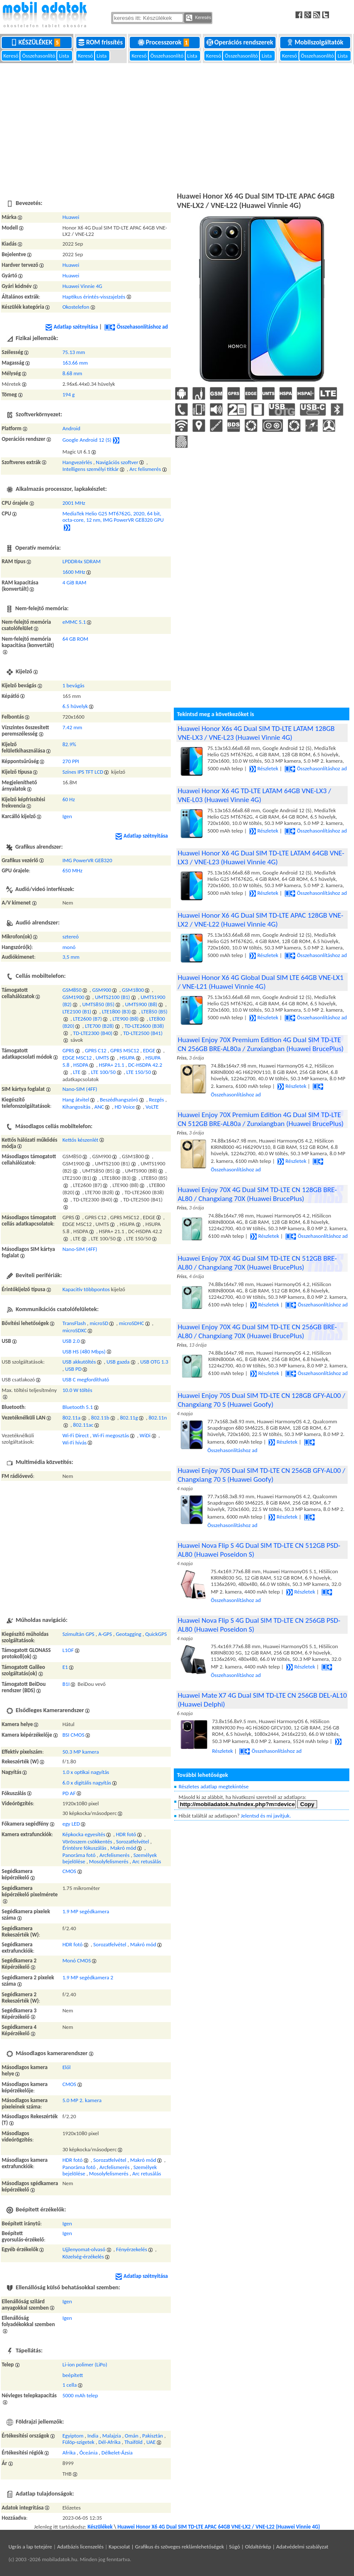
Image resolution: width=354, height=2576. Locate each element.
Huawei (70, 217)
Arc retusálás (146, 1861)
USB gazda (117, 1362)
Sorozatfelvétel (132, 1841)
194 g (68, 394)
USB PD (73, 1369)
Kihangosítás (76, 1107)
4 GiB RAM (74, 582)
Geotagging (128, 1634)
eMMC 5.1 (74, 622)
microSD (98, 1323)
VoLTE (152, 1107)
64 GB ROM (75, 639)
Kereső (11, 56)
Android (71, 428)
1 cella (69, 2385)
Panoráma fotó (78, 1855)
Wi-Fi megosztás (110, 1435)
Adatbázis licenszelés (80, 2546)
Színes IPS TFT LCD (82, 772)
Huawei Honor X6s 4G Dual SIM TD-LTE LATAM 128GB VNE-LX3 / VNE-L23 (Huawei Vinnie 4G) (256, 733)
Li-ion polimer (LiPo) (84, 2364)
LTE (76, 1072)
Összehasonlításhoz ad (136, 327)
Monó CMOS (76, 1960)
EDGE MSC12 (77, 1057)
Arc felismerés (145, 469)
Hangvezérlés (77, 462)
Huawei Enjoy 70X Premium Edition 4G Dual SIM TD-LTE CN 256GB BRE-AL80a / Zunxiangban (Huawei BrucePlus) (260, 1044)
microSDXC (74, 1330)
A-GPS (105, 1634)
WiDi (145, 1435)
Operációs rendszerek (240, 42)
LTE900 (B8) (126, 1018)
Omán (131, 2435)
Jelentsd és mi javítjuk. (266, 1815)
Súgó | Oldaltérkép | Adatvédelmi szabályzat (278, 2546)
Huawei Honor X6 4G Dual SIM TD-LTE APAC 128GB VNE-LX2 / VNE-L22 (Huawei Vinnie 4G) (260, 920)
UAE (151, 2442)
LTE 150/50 (138, 1072)
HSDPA (80, 1065)
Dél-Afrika (109, 2442)
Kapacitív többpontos (86, 1289)
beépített (72, 2375)
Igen (67, 816)
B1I (66, 1684)
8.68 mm (72, 373)
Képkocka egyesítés (83, 1834)
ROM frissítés (101, 42)
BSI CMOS (73, 1735)
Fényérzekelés (131, 2249)
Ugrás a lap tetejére (30, 2546)
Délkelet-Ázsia (117, 2452)
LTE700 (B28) (99, 1026)
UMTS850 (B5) (98, 1004)
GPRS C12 (95, 1050)
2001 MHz (73, 503)
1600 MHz (73, 572)
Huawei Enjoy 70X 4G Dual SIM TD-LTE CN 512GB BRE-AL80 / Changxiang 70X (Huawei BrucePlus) (257, 1263)
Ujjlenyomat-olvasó (83, 2249)
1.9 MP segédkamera (85, 1911)
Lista (64, 56)
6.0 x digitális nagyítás (86, 1782)
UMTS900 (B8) (141, 1004)
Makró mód (123, 1848)
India (92, 2435)
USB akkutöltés (79, 1362)
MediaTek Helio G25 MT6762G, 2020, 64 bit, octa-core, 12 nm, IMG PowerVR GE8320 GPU (113, 516)
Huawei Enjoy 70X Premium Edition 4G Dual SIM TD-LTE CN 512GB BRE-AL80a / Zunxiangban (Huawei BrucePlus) (260, 1119)
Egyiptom (73, 2435)
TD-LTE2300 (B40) (92, 1033)
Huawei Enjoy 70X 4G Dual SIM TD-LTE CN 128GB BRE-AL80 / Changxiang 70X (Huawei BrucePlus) (257, 1194)
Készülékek (37, 42)
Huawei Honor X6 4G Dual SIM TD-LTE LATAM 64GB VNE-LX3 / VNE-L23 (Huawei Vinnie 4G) (261, 857)
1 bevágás (73, 685)
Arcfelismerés (114, 1855)
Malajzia (111, 2435)
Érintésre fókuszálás (84, 1848)
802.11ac (83, 1425)
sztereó (70, 936)
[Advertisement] (177, 126)
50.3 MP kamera (80, 1752)
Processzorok (165, 42)
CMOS (69, 1871)
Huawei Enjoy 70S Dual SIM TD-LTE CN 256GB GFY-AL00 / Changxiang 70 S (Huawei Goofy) (261, 1475)
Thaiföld (133, 2442)
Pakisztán (152, 2435)
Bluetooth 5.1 (77, 1407)
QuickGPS (156, 1634)
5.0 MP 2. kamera (81, 2100)
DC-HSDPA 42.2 (145, 1065)
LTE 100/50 (103, 1072)
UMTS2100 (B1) (112, 997)
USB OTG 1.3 (154, 1362)
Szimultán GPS (78, 1634)
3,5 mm (70, 957)
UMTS (102, 1057)
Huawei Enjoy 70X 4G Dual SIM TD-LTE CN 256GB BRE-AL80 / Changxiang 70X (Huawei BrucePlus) (257, 1331)
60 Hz (68, 799)
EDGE (149, 1050)
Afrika (68, 2452)
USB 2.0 (71, 1341)
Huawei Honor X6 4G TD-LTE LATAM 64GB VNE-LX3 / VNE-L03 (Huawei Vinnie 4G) (254, 795)
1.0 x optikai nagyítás (85, 1772)
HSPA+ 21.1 (111, 1065)
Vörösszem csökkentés (87, 1841)
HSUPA (127, 1057)
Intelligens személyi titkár (90, 469)
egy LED (71, 1824)
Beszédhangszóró (119, 1099)
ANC (99, 1107)
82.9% (69, 744)
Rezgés (156, 1099)
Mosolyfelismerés (108, 1861)
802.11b (100, 1417)
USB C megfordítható (85, 1379)
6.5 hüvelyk (75, 706)
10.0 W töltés (77, 1390)
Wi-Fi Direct (75, 1435)
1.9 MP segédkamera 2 (87, 1977)
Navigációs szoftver (117, 462)
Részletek (263, 768)
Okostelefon (75, 307)
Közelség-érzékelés (83, 2256)
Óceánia (88, 2452)
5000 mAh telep (80, 2395)
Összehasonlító (39, 56)
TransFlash (74, 1323)
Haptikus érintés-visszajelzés (93, 296)
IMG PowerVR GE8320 (87, 860)
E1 (65, 1667)
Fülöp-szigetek (78, 2442)
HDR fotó (126, 1834)
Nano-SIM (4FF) (79, 1089)
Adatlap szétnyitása (71, 327)
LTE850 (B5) (154, 1011)
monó (68, 947)
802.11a (71, 1417)
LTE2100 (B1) (76, 1011)
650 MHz (72, 870)
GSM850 (71, 990)
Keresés (198, 17)
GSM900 (101, 990)
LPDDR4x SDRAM (81, 561)
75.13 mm (73, 352)
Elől (66, 2067)
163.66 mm (75, 363)
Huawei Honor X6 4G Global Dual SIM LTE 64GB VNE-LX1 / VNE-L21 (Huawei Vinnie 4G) (260, 982)
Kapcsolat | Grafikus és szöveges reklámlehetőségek (166, 2546)
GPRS (68, 1050)
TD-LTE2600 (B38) (144, 1026)
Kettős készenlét (80, 1140)
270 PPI (70, 761)
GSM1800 (133, 990)
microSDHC (131, 1323)
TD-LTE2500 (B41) (142, 1033)
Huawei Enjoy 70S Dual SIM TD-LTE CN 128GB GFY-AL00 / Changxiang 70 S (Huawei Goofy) (261, 1400)
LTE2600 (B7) (87, 1018)
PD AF (68, 1793)
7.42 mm (72, 727)
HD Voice (124, 1107)
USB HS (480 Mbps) (84, 1351)
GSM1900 (73, 997)
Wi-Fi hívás (74, 1442)
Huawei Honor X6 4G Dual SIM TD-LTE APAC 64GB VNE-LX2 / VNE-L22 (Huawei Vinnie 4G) (218, 2526)
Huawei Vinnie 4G (82, 286)
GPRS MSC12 (124, 1050)
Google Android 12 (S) (86, 440)
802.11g (129, 1417)
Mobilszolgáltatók (316, 42)
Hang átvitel (75, 1099)
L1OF (68, 1650)
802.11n (157, 1417)
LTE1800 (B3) (116, 1011)
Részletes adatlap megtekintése (213, 1786)
